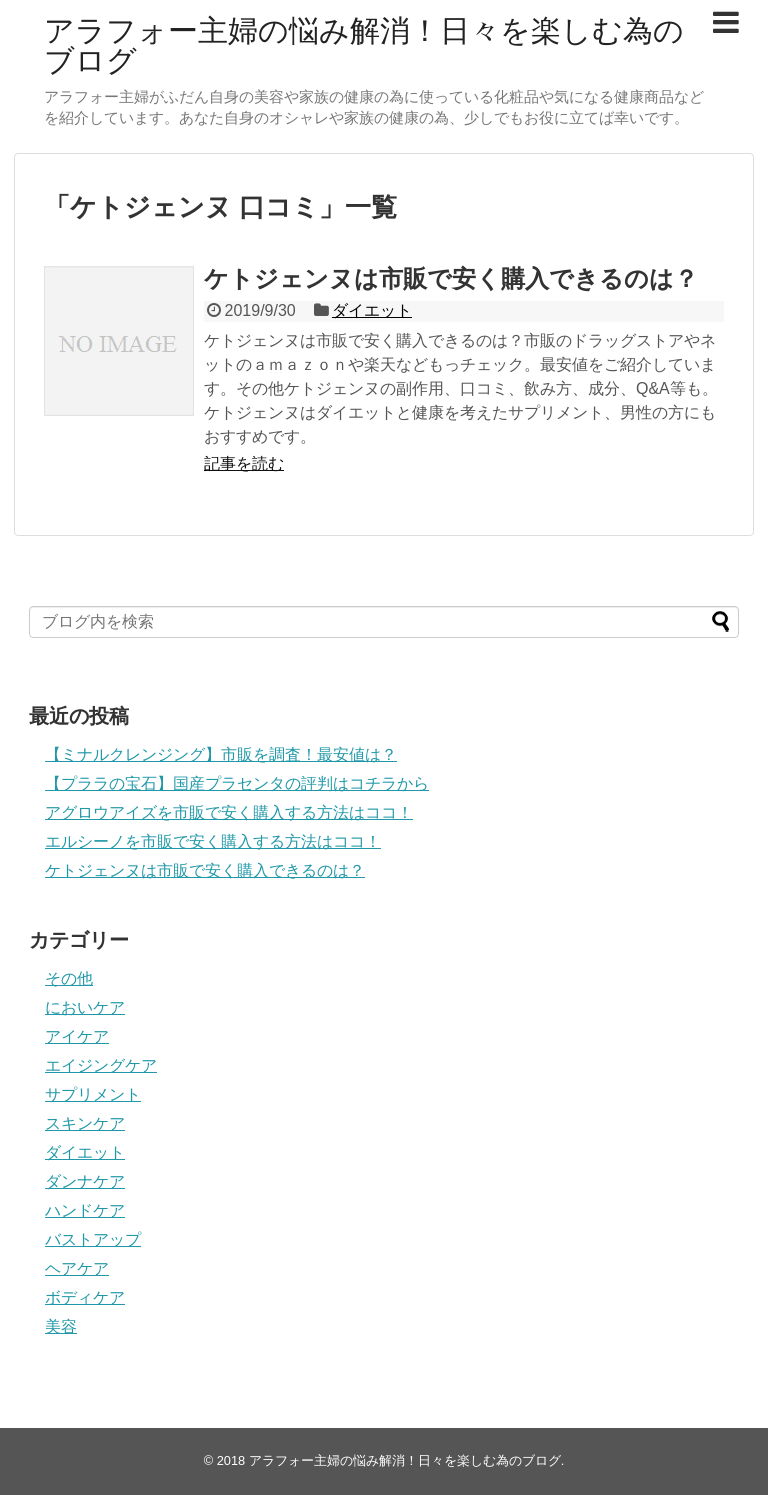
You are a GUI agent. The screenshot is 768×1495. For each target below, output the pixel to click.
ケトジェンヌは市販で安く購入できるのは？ (451, 278)
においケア (85, 1007)
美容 (61, 1326)
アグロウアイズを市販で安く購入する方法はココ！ (229, 812)
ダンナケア (85, 1181)
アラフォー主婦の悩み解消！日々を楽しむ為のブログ (364, 45)
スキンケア (85, 1123)
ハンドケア (85, 1210)
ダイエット (372, 310)
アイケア (77, 1036)
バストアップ (93, 1239)
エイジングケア (101, 1065)
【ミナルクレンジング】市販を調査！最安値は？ (221, 754)
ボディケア (85, 1297)
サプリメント (93, 1094)
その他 (69, 978)
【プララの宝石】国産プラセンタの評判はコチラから (237, 783)
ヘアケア (77, 1268)
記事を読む (244, 463)
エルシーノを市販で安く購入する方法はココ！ (213, 841)
